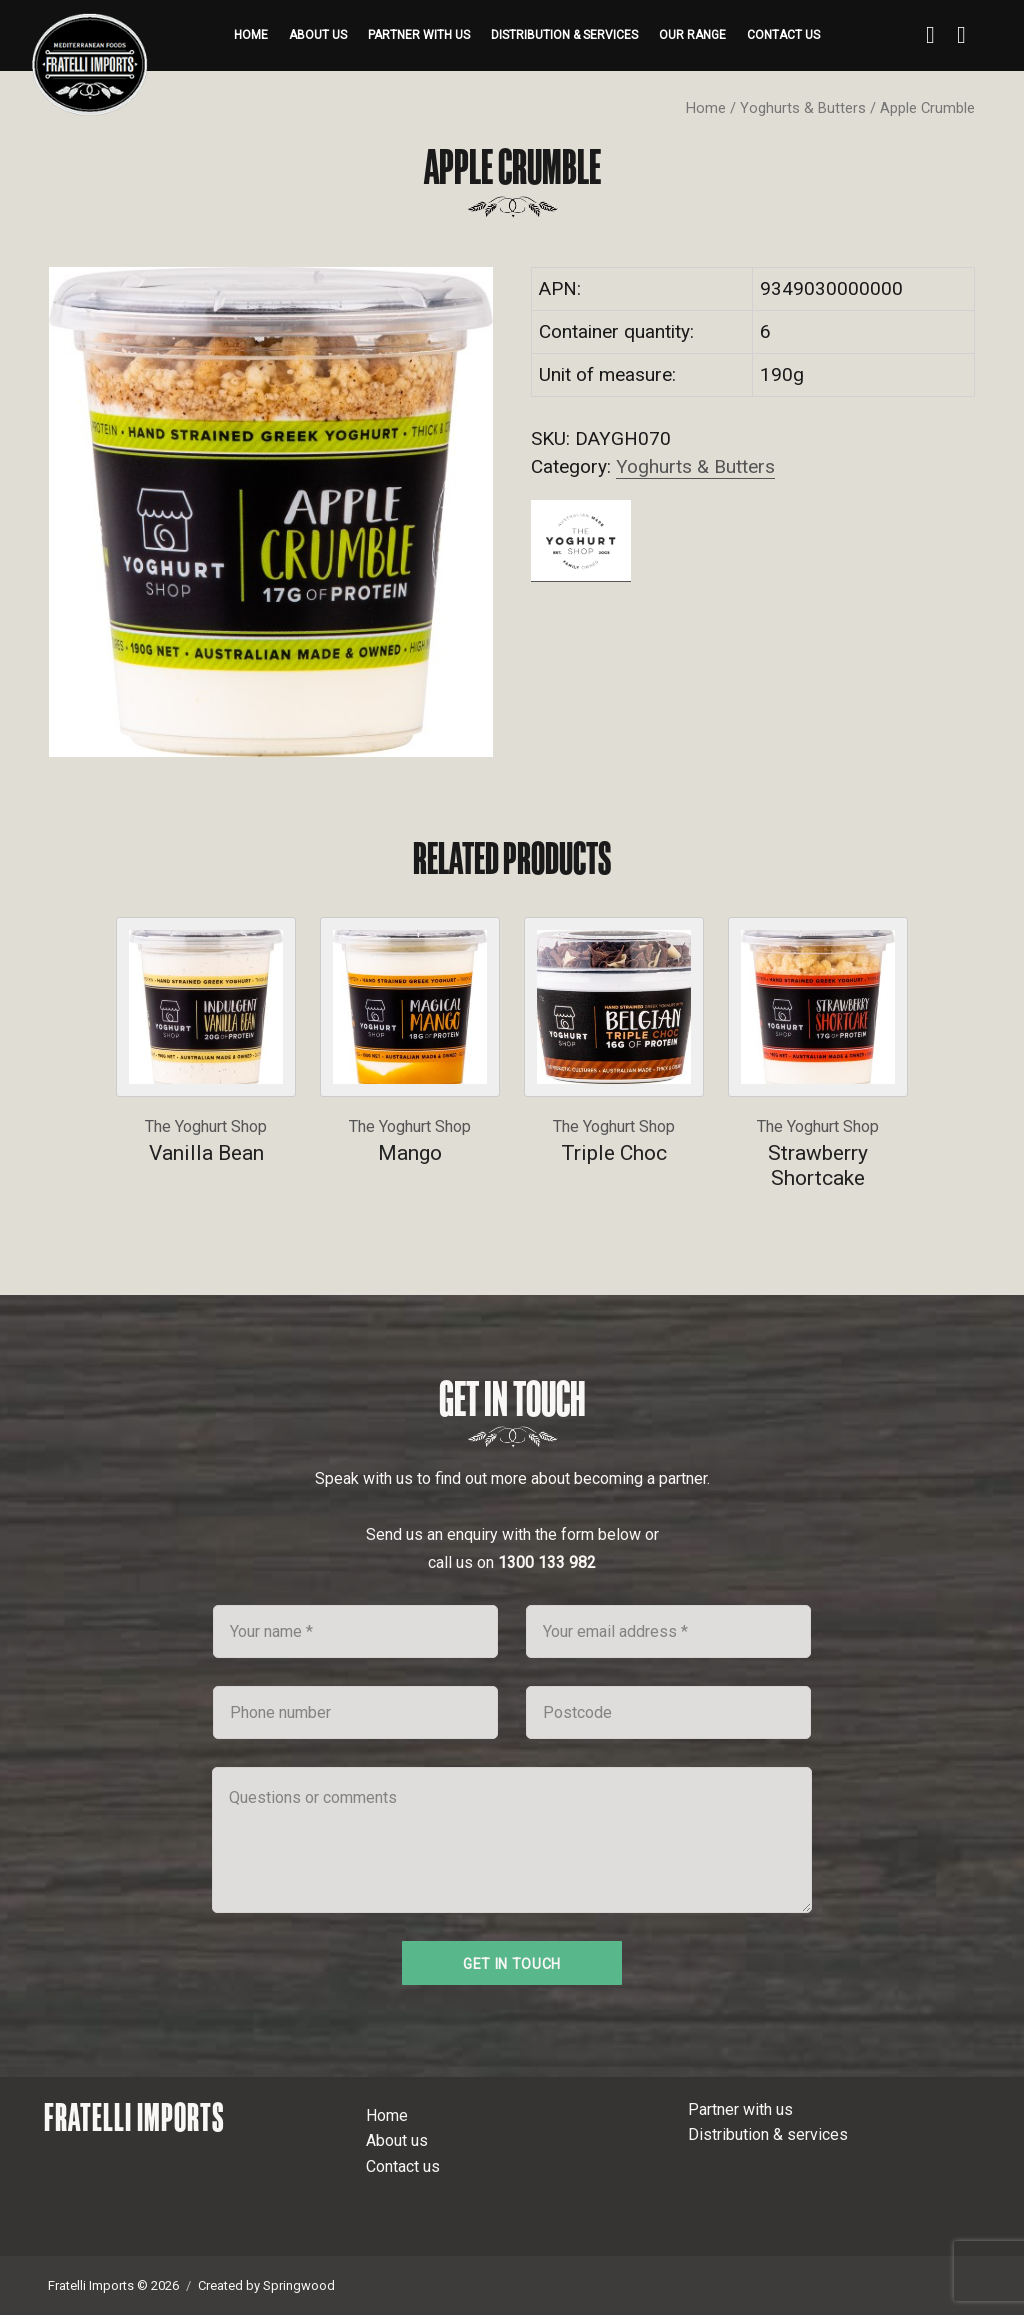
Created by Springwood (266, 2285)
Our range (692, 35)
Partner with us (419, 35)
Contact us (783, 35)
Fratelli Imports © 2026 (113, 2285)
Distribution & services (564, 35)
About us (318, 35)
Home (251, 35)
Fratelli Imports (134, 2117)
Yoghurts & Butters (803, 108)
